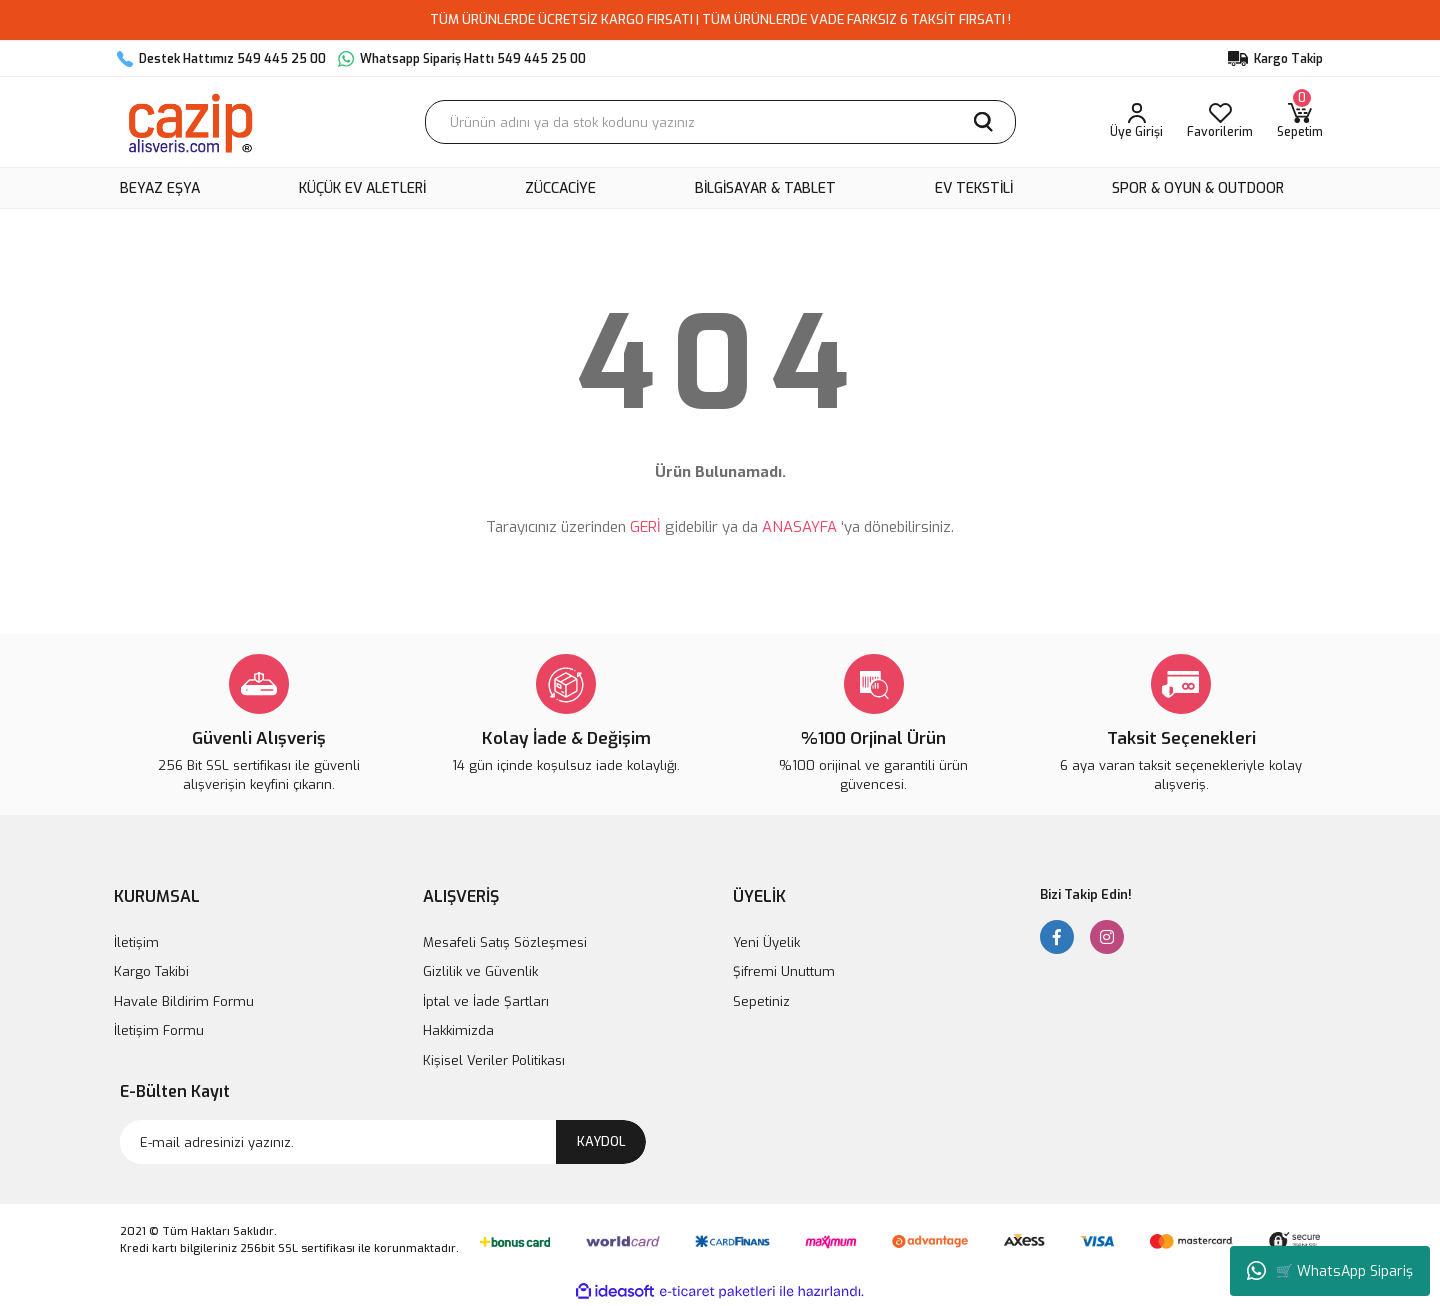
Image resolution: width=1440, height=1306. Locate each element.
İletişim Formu (159, 1030)
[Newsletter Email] (383, 1142)
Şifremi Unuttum (784, 971)
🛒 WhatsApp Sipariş (1330, 1271)
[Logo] (189, 122)
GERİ (645, 527)
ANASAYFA (799, 527)
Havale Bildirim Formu (184, 1001)
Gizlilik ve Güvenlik (480, 971)
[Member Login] (1136, 122)
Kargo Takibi (151, 971)
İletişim (136, 942)
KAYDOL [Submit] (601, 1141)
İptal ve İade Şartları (486, 1001)
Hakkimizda (458, 1030)
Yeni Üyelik (766, 942)
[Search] (720, 122)
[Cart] (1300, 122)
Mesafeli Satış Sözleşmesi (505, 942)
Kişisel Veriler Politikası (494, 1060)
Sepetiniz (761, 1001)
